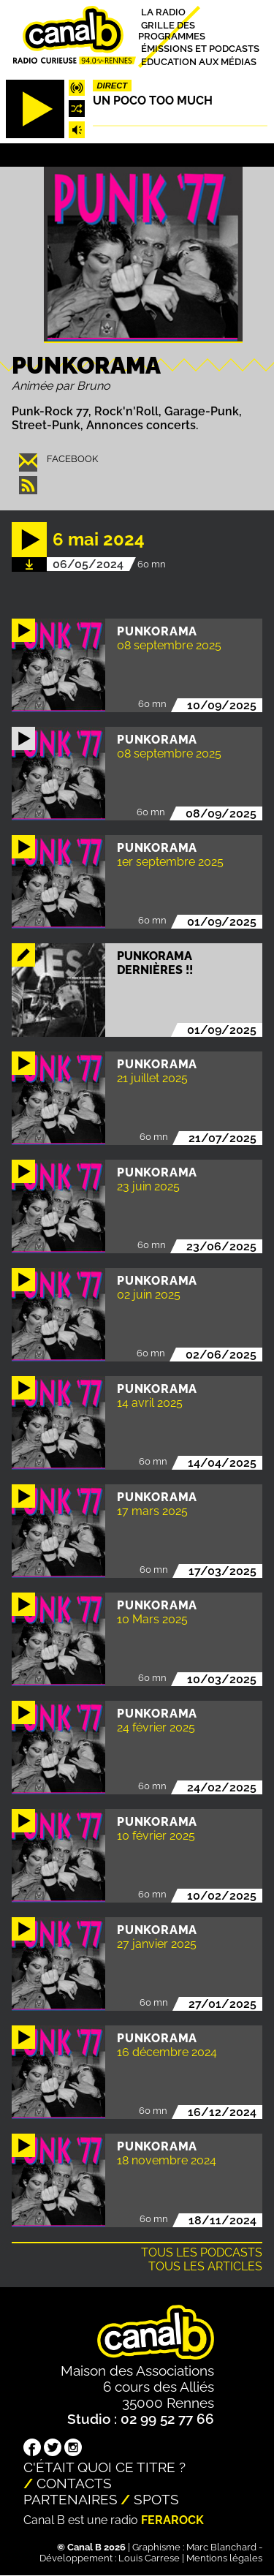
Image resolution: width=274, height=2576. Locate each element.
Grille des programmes (171, 30)
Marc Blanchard (221, 2547)
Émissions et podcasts (200, 48)
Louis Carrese (149, 2558)
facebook (72, 458)
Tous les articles (205, 2266)
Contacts (74, 2483)
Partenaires (70, 2499)
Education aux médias (198, 61)
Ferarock (172, 2520)
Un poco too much (153, 100)
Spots (156, 2499)
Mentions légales (224, 2558)
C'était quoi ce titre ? (104, 2467)
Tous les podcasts (201, 2252)
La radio (163, 12)
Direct (112, 85)
